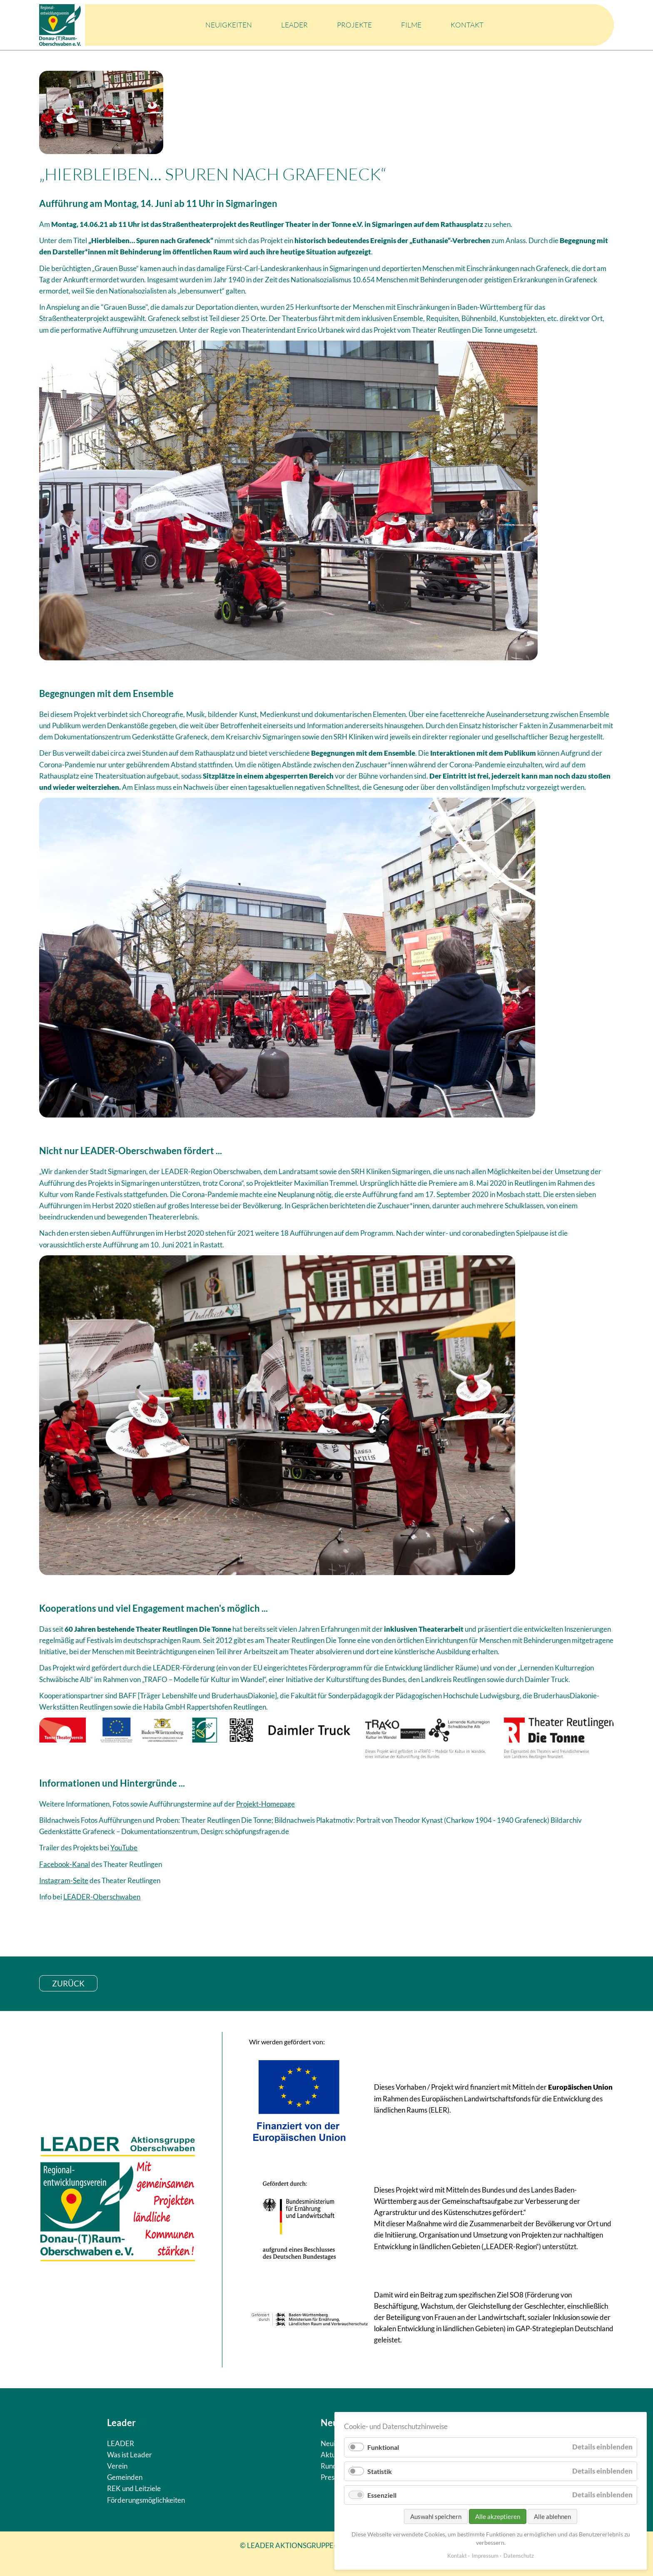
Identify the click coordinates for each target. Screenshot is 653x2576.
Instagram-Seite (63, 1880)
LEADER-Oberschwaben (101, 1896)
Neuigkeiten (228, 24)
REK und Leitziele (134, 2488)
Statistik (379, 2471)
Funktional (383, 2447)
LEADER (294, 24)
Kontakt (467, 24)
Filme (411, 24)
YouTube (123, 1847)
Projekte (354, 24)
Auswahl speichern (435, 2516)
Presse (331, 2477)
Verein (117, 2466)
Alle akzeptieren (497, 2516)
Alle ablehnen (552, 2516)
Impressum (485, 2555)
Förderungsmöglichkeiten (146, 2500)
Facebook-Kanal (64, 1864)
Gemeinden (124, 2477)
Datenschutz (518, 2555)
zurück (68, 1983)
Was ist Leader (129, 2454)
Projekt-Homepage (265, 1803)
